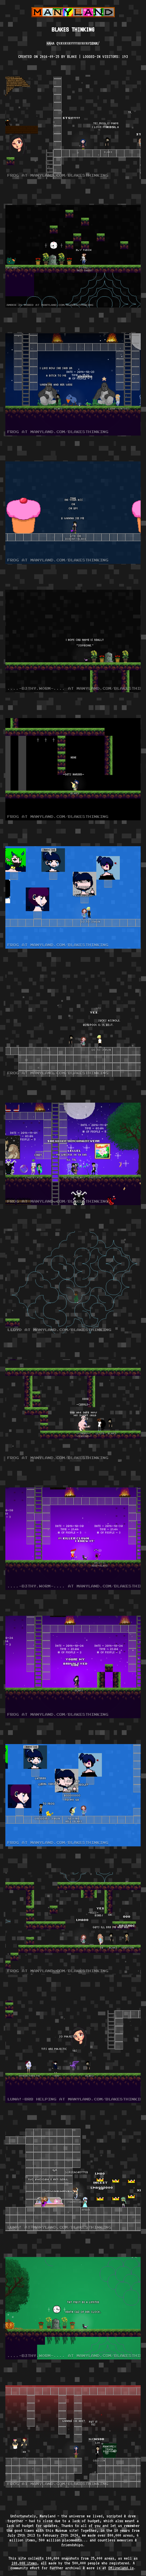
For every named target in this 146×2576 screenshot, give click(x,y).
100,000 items (24, 2562)
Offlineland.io (121, 2567)
